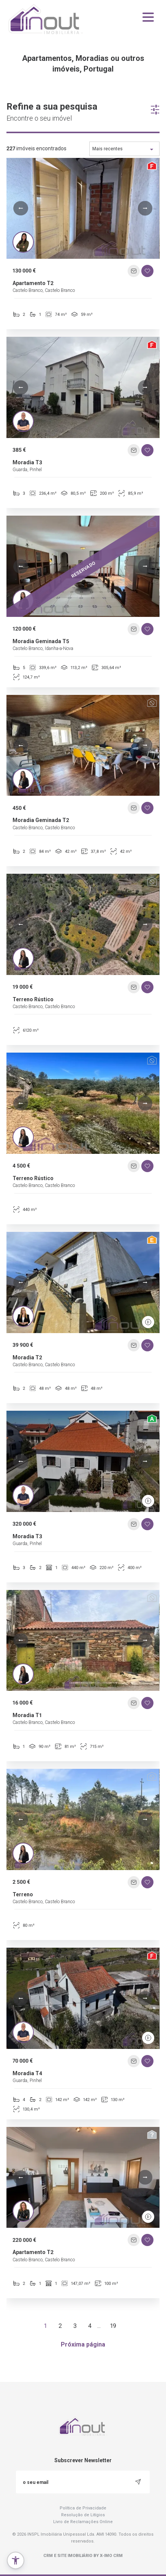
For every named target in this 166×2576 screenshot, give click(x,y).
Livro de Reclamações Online (83, 2521)
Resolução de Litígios (83, 2514)
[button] (21, 208)
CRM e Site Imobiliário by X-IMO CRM (83, 2555)
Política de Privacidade (83, 2508)
